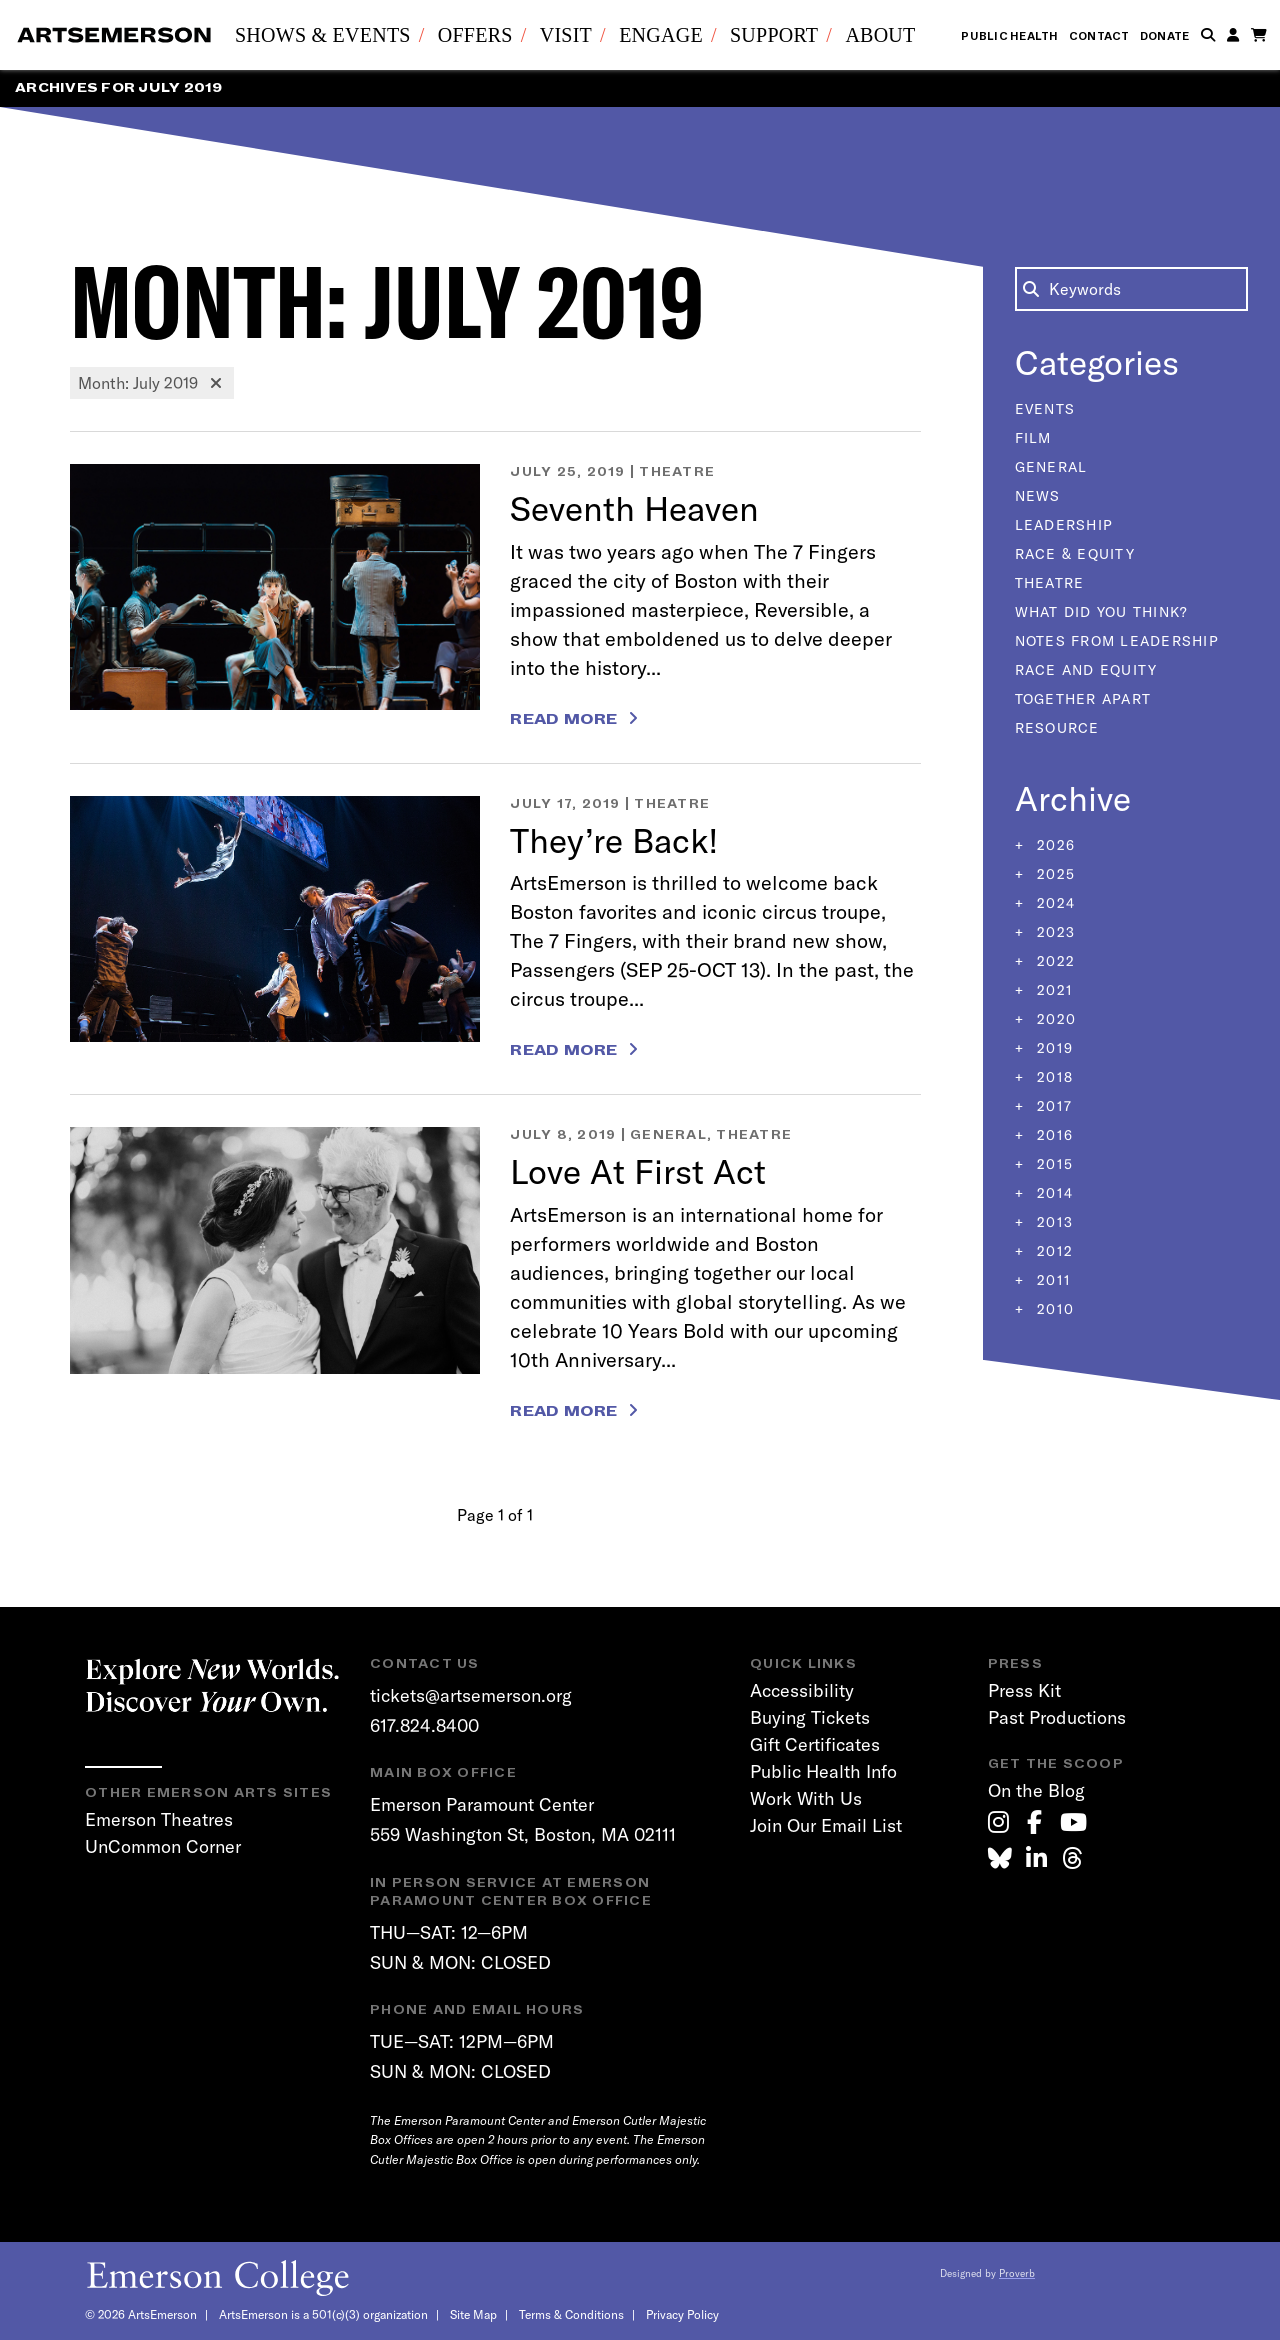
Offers (475, 35)
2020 (1054, 1019)
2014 (1052, 1193)
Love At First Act (638, 1171)
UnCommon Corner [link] (163, 1846)
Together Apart (1083, 699)
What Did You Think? (1102, 612)
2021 (1052, 990)
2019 (1052, 1048)
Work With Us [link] (806, 1798)
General (668, 1134)
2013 (1052, 1222)
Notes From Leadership (1117, 641)
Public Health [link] (1009, 36)
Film (1033, 438)
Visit (566, 35)
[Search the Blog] (1132, 289)
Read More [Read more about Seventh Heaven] (563, 719)
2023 (1053, 932)
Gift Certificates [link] (815, 1744)
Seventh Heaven (634, 508)
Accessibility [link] (802, 1690)
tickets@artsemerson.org (471, 1695)
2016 (1052, 1135)
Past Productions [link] (1057, 1717)
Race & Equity (1075, 554)
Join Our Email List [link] (826, 1825)
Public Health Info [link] (823, 1771)
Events (1045, 409)
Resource (1057, 728)
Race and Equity (1086, 670)
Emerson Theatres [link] (159, 1819)
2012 (1052, 1251)
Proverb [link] (1017, 2273)
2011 (1051, 1280)
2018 (1052, 1077)
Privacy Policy (682, 2314)
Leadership (1064, 525)
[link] (998, 1822)
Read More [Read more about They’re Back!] (563, 1050)
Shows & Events (323, 35)
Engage (661, 35)
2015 (1052, 1164)
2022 (1053, 961)
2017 (1052, 1106)
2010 (1053, 1309)
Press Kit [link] (1024, 1690)
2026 (1053, 845)
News (1038, 496)
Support (774, 35)
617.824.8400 (424, 1725)
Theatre (677, 471)
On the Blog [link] (1036, 1790)
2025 (1053, 874)
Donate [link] (1165, 36)
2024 (1053, 903)
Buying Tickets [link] (810, 1717)
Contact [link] (1099, 36)
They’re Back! (614, 840)
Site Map (473, 2314)
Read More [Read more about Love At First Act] (563, 1411)
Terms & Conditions (571, 2314)
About (880, 35)
